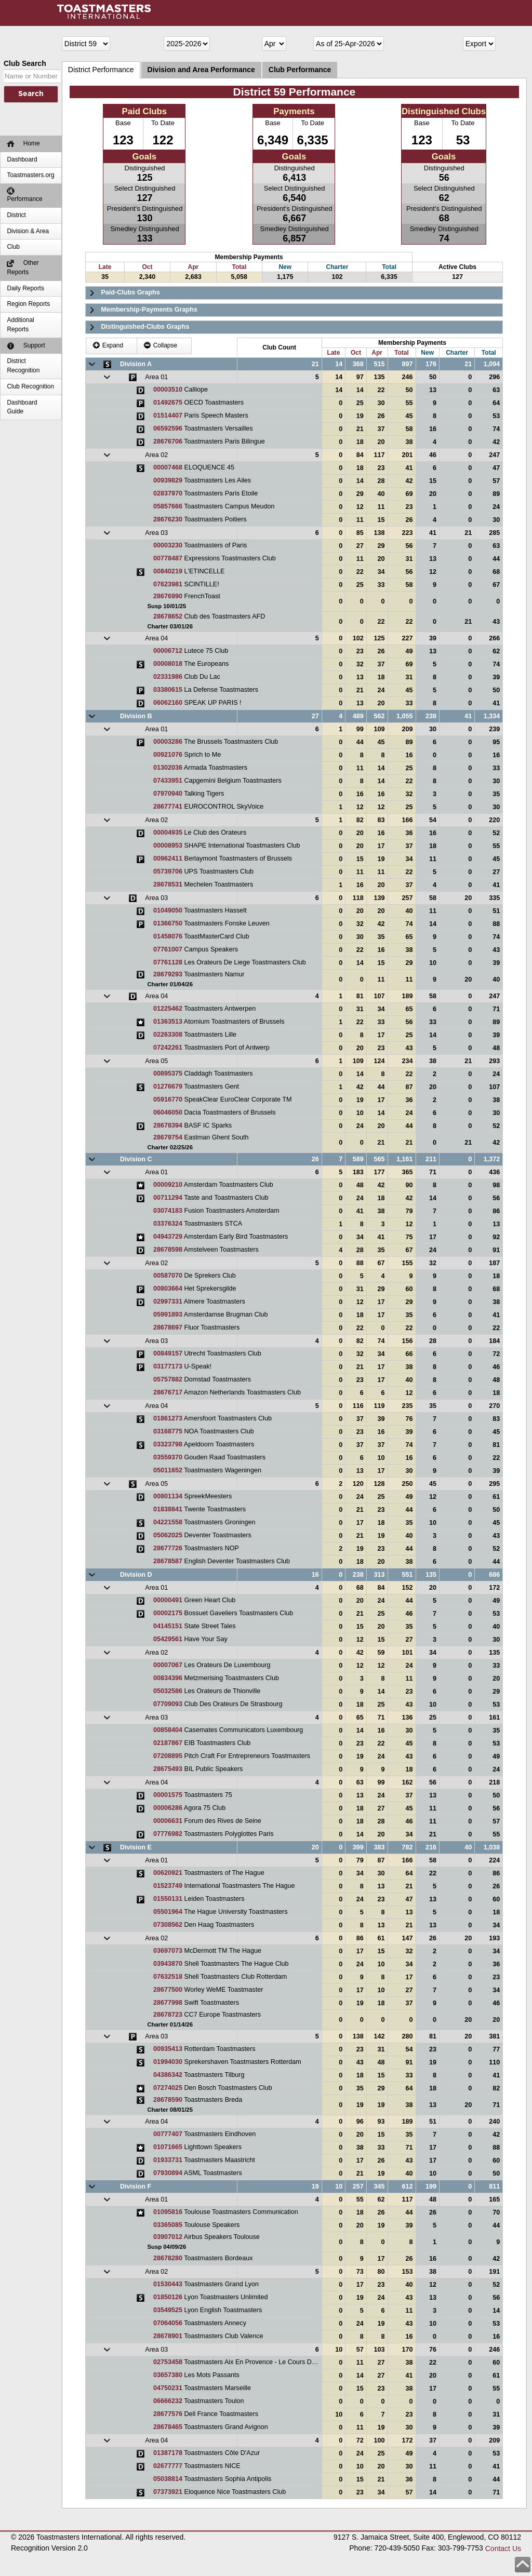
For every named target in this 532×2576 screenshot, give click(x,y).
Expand (107, 345)
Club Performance (300, 69)
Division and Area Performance (201, 69)
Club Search (25, 63)
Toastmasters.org (30, 175)
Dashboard (22, 159)
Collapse (160, 345)
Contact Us (503, 2548)
